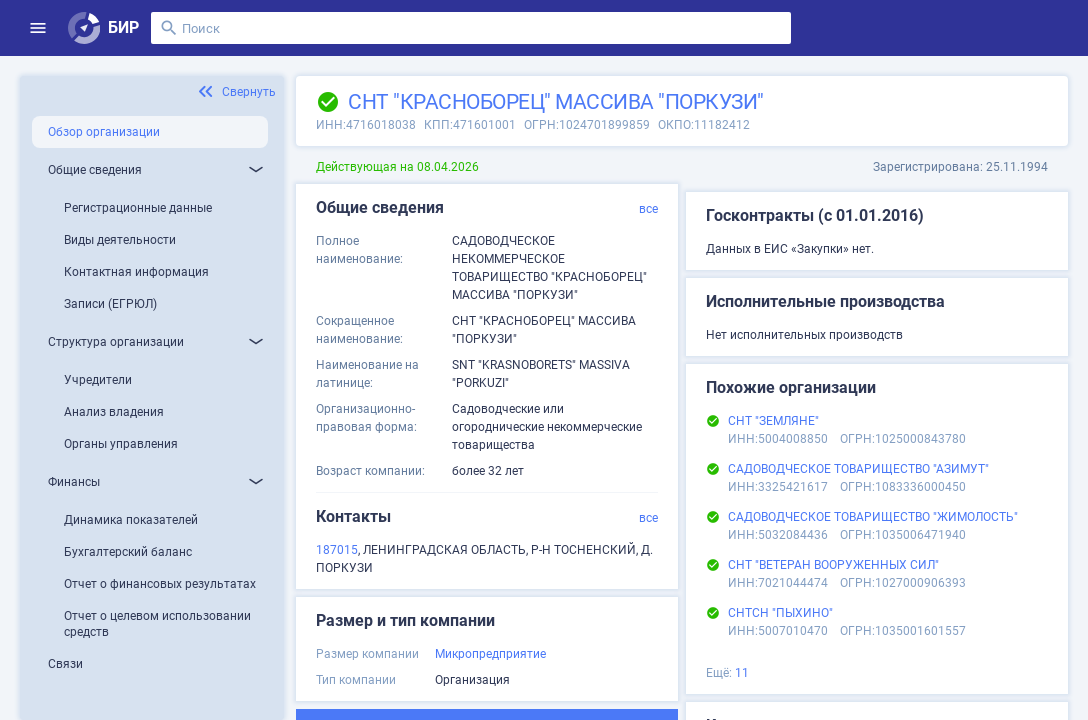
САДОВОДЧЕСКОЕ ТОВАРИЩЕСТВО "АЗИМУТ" (858, 469)
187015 (337, 550)
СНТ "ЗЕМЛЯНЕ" (773, 421)
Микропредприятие (490, 654)
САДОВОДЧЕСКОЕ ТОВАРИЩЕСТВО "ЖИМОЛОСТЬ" (873, 517)
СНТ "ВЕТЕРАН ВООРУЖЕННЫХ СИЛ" (833, 565)
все (648, 209)
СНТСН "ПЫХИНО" (780, 613)
